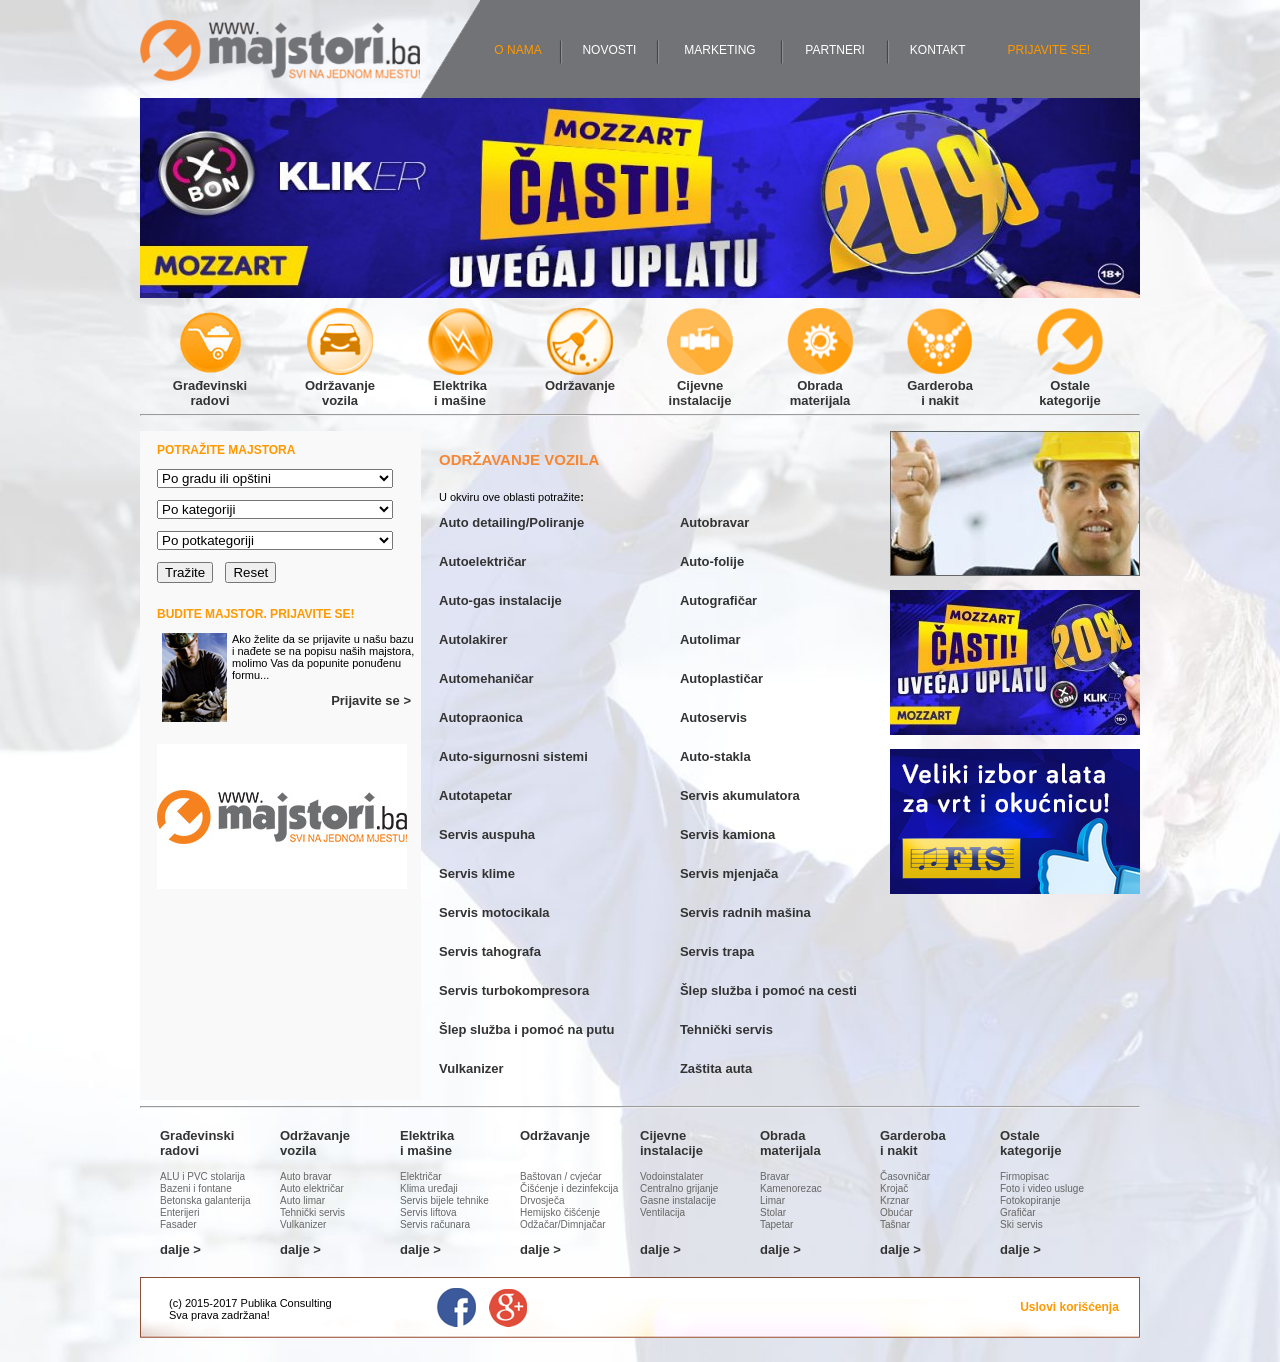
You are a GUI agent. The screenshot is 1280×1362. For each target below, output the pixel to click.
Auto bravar (306, 1176)
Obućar (896, 1212)
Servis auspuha (487, 834)
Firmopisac (1024, 1176)
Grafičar (1018, 1212)
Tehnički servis (726, 1029)
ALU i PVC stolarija (202, 1176)
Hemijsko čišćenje (560, 1212)
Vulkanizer (471, 1068)
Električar (421, 1176)
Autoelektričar (482, 561)
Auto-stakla (715, 756)
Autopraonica (481, 717)
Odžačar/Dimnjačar (563, 1224)
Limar (772, 1200)
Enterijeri (179, 1212)
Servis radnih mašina (745, 912)
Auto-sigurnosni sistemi (513, 756)
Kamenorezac (791, 1188)
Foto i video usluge (1042, 1188)
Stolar (773, 1212)
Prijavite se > (371, 700)
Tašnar (895, 1224)
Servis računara (435, 1224)
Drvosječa (542, 1200)
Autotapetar (475, 795)
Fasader (178, 1224)
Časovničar (905, 1176)
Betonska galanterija (205, 1200)
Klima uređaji (429, 1188)
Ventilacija (662, 1212)
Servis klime (477, 873)
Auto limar (302, 1200)
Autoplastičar (721, 678)
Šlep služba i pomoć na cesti (768, 990)
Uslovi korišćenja (1069, 1307)
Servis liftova (428, 1212)
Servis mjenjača (729, 873)
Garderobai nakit (940, 385)
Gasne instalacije (678, 1200)
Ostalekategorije (1070, 385)
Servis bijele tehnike (444, 1200)
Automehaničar (486, 678)
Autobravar (714, 522)
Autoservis (713, 717)
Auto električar (312, 1188)
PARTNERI (835, 50)
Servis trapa (717, 951)
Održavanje (580, 378)
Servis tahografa (490, 951)
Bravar (774, 1176)
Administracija (306, 1315)
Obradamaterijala (820, 385)
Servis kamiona (727, 834)
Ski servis (1021, 1224)
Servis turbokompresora (514, 990)
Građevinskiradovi (210, 385)
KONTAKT (938, 50)
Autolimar (710, 639)
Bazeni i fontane (196, 1188)
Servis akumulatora (740, 795)
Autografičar (718, 600)
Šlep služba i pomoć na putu (527, 1029)
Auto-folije (712, 561)
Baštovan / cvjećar (561, 1176)
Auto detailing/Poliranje (511, 522)
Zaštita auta (716, 1068)
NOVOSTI (609, 50)
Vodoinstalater (671, 1176)
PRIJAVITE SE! (1049, 50)
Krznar (894, 1200)
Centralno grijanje (679, 1188)
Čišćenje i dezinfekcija (569, 1188)
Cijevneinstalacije (700, 385)
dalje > (180, 1249)
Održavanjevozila (340, 385)
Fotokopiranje (1030, 1200)
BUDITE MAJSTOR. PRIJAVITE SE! (256, 614)
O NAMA (517, 50)
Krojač (894, 1188)
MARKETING (719, 50)
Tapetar (776, 1224)
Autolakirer (473, 639)
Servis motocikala (494, 912)
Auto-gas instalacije (500, 600)
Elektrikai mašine (460, 385)
